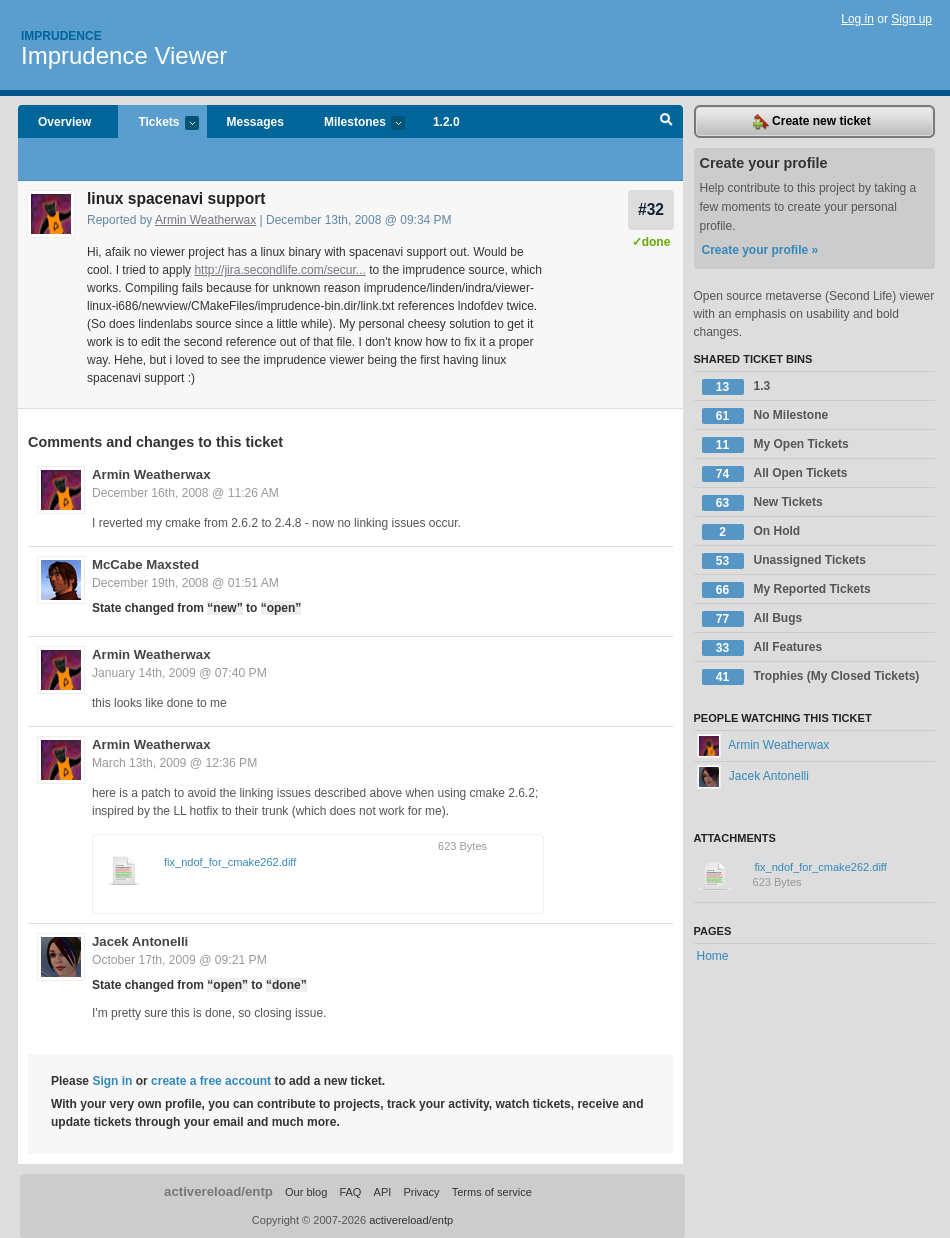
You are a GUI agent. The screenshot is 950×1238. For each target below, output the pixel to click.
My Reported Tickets (786, 590)
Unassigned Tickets (784, 561)
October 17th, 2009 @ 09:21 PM (179, 960)
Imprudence (61, 36)
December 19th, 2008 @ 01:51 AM (185, 583)
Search (666, 122)
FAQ (350, 1192)
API (383, 1192)
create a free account (211, 1081)
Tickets (158, 123)
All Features (762, 648)
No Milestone (765, 416)
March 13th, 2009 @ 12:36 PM (174, 763)
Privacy (421, 1192)
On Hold (751, 532)
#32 (651, 209)
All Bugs (752, 619)
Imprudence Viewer (124, 55)
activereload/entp (218, 1191)
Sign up (911, 19)
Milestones (354, 123)
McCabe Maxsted (145, 564)
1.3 (736, 387)
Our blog (306, 1192)
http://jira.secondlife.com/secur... (279, 270)
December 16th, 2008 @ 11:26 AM (185, 493)
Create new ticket (812, 122)
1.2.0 (446, 122)
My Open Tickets (775, 445)
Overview (64, 122)
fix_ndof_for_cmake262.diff (230, 862)
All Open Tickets (775, 474)
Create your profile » (760, 250)
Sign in (112, 1081)
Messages (255, 122)
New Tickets (762, 503)
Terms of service (492, 1192)
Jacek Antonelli (140, 941)
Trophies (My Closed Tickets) (811, 677)
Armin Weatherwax (205, 220)
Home (713, 956)
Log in (857, 19)
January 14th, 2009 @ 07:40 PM (179, 673)
